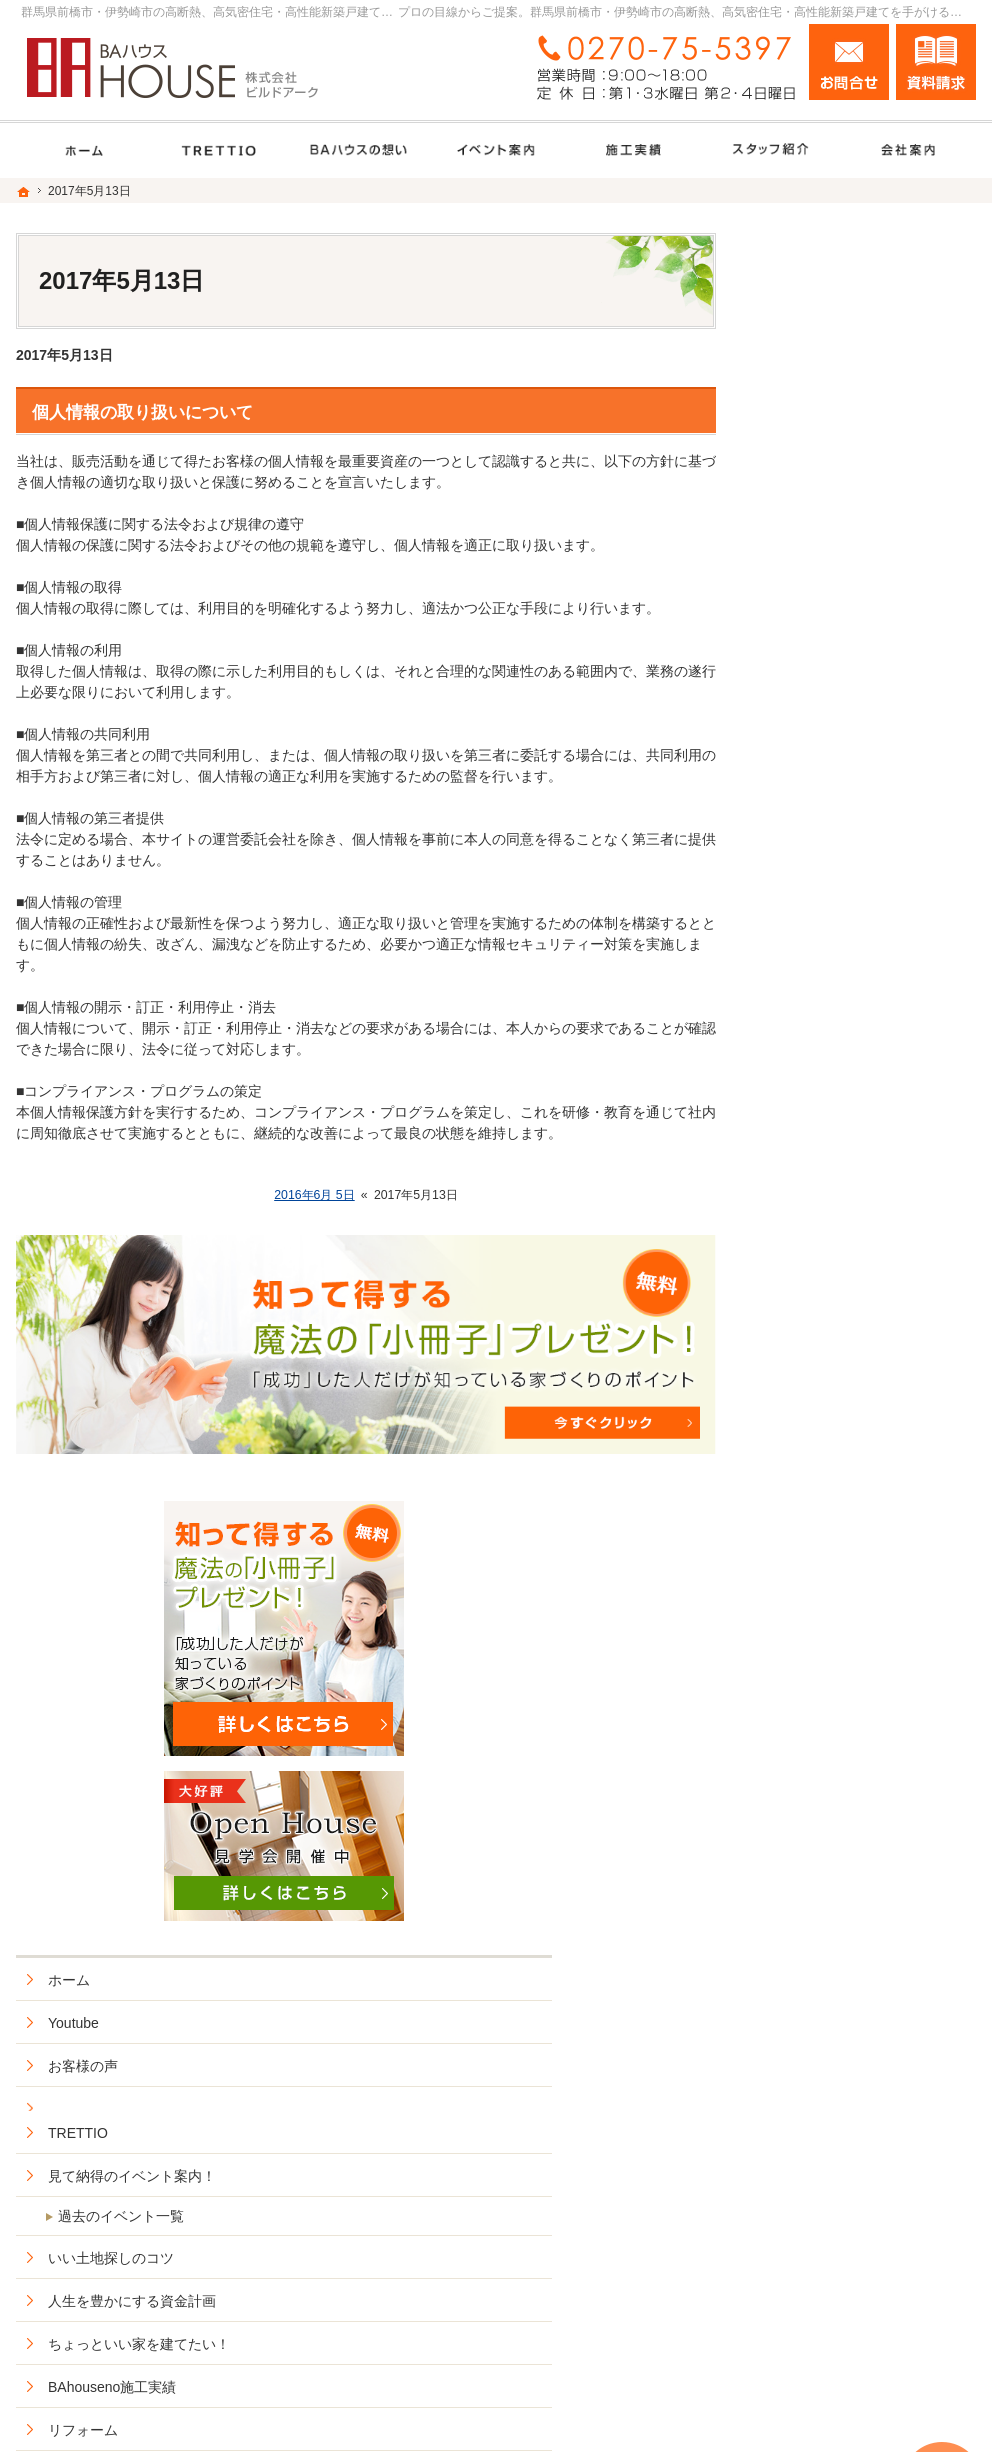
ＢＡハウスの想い (824, 1309)
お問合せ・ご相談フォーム (856, 2291)
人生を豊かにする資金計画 (852, 1033)
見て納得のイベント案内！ (852, 909)
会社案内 (796, 1567)
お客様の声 (803, 798)
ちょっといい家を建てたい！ (859, 1076)
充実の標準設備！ (824, 1352)
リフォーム (803, 1162)
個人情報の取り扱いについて (142, 412)
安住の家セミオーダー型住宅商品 (866, 1257)
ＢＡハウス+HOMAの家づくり (863, 1205)
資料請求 (936, 62)
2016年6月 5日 (314, 1195)
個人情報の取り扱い (831, 1825)
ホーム (789, 712)
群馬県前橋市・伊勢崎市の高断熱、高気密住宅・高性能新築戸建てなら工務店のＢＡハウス (617, 2414)
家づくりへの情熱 (824, 1610)
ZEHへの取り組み (824, 1395)
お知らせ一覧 (810, 1782)
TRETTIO (798, 866)
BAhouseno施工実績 (832, 1119)
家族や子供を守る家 (831, 1481)
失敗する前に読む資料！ (845, 1696)
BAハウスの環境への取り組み (861, 1524)
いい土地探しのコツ (831, 990)
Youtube (793, 755)
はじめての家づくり (831, 1438)
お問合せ (849, 62)
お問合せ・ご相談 (824, 1739)
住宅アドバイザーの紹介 (845, 1653)
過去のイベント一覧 (841, 949)
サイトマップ (810, 1868)
